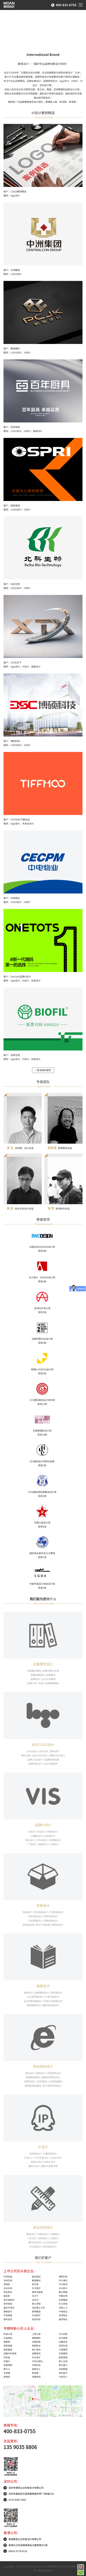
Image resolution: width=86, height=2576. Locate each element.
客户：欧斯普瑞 (12, 505)
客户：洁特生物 (12, 1055)
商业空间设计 (43, 2227)
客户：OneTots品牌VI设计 (17, 976)
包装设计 (43, 1905)
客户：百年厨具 (12, 427)
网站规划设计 (43, 2066)
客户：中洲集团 (12, 270)
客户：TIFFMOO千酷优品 (17, 819)
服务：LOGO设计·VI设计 (17, 509)
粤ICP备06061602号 (43, 2570)
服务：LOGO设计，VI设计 (17, 352)
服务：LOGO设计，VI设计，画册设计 (23, 431)
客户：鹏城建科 (12, 348)
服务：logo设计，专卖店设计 (19, 823)
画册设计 (43, 1985)
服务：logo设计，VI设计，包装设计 (22, 980)
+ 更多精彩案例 (43, 1070)
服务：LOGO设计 (13, 274)
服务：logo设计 (12, 195)
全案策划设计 (43, 1664)
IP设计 (43, 2146)
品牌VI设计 (43, 1824)
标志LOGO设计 (43, 1744)
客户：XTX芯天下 (13, 662)
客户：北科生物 (12, 584)
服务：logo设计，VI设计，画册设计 (22, 666)
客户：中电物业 (12, 898)
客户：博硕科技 (12, 741)
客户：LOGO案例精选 (15, 191)
